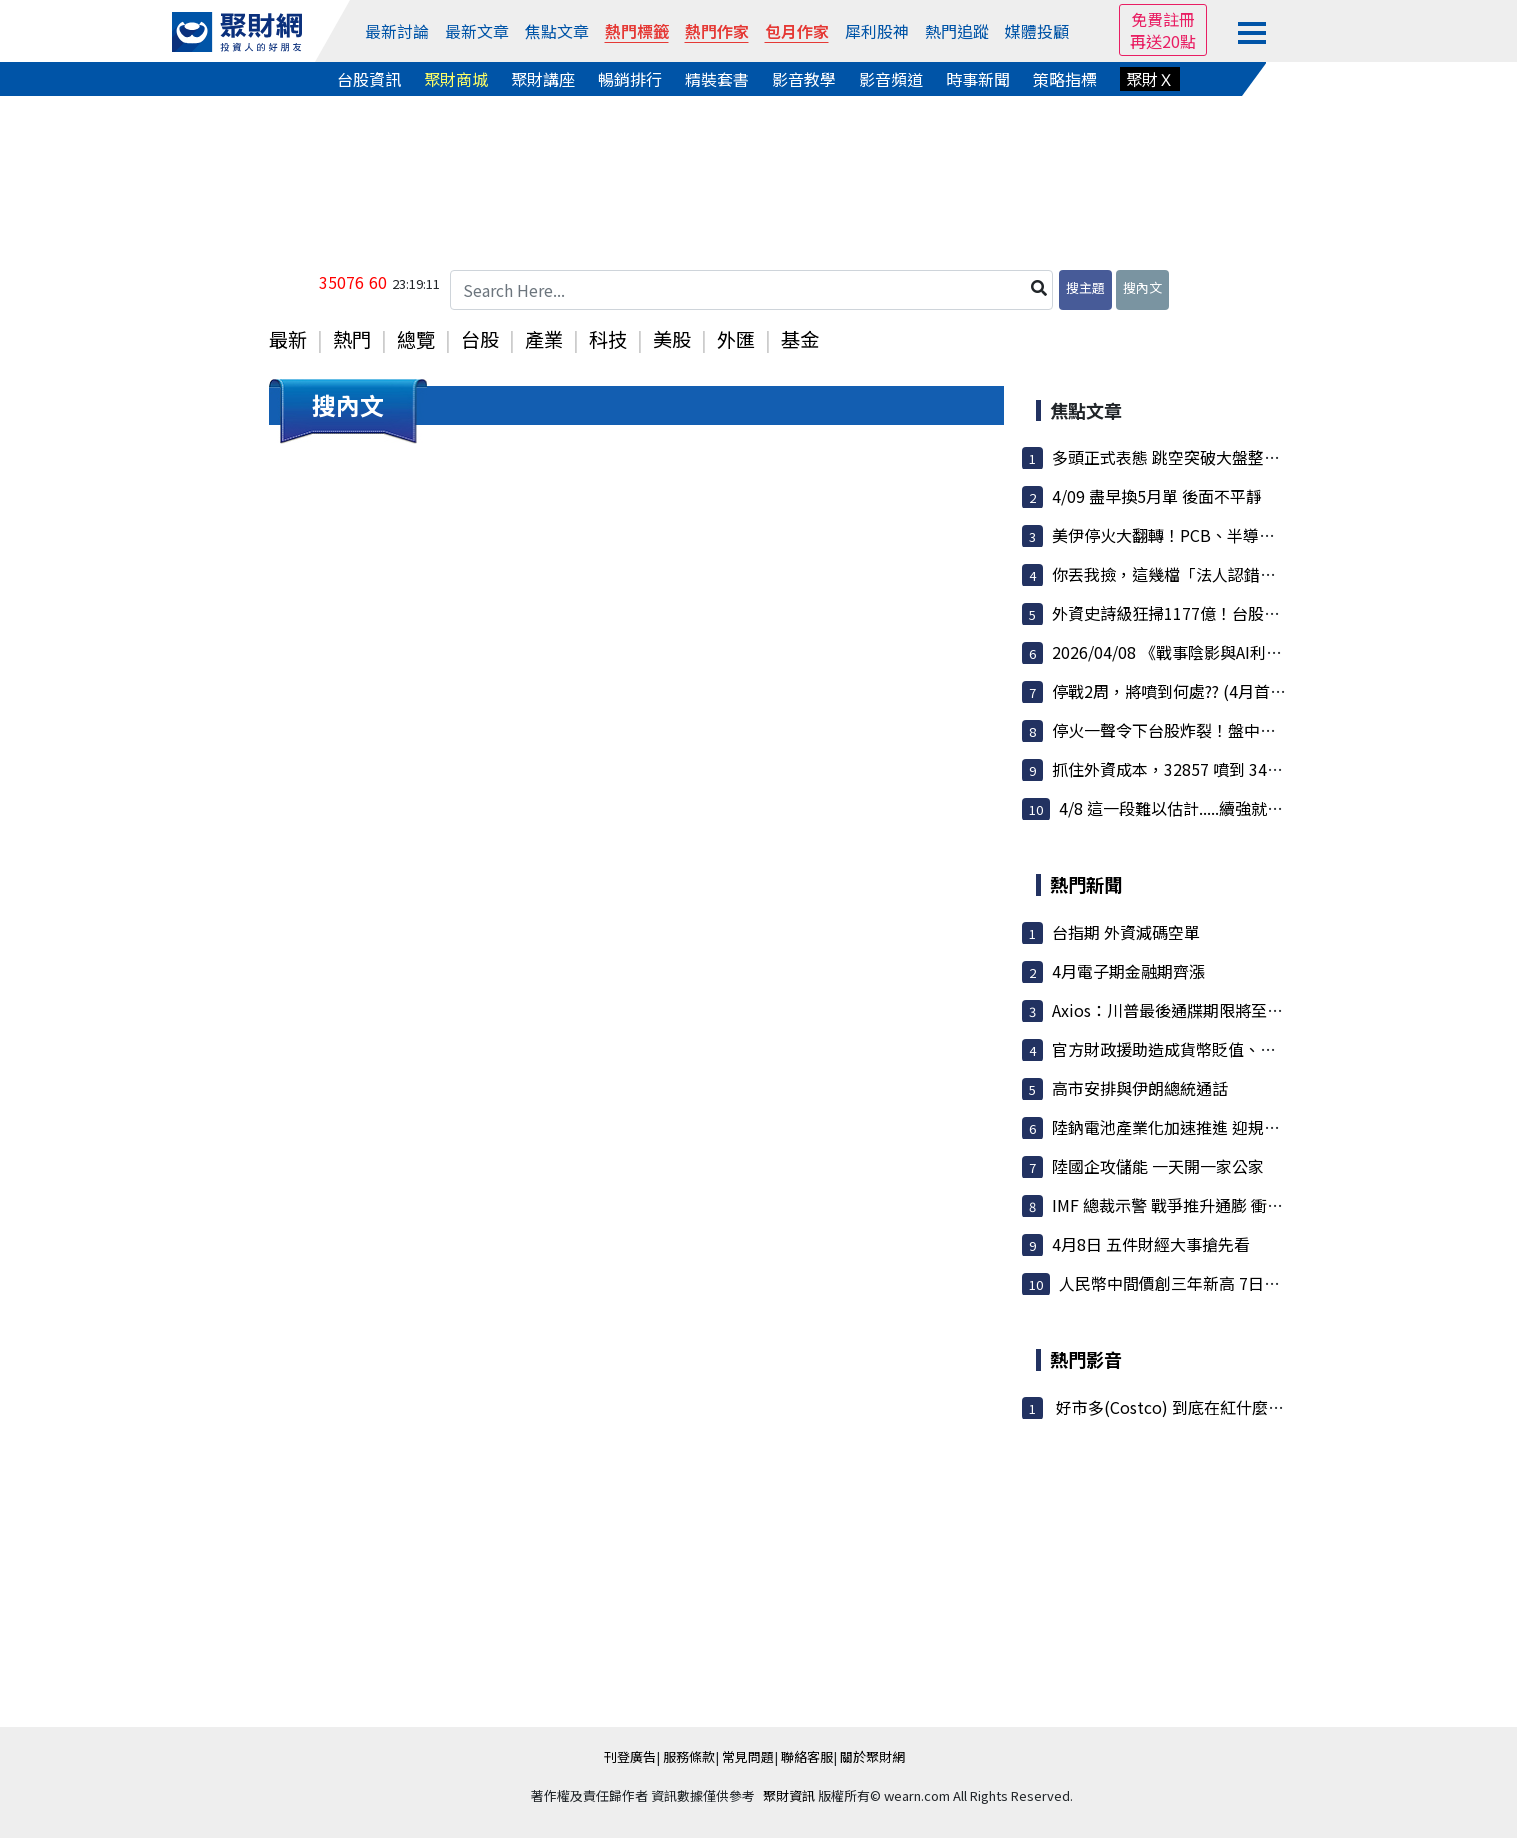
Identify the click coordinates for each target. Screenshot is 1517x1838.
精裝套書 (717, 79)
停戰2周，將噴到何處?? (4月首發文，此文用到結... (1231, 691)
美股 (672, 339)
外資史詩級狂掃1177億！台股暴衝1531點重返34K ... (1238, 613)
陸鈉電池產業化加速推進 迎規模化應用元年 (1206, 1127)
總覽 (416, 339)
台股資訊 (369, 79)
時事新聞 (978, 79)
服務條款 (689, 1756)
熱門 (352, 339)
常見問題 (748, 1756)
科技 (608, 339)
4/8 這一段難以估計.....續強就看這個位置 (1203, 808)
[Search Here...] (752, 290)
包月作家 (797, 31)
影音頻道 (891, 79)
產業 (544, 339)
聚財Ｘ (1150, 79)
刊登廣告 (630, 1756)
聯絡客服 (807, 1756)
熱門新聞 (1086, 884)
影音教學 (804, 79)
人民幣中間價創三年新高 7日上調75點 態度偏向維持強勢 (1260, 1283)
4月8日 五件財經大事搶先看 (1151, 1244)
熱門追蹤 (957, 31)
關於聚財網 (872, 1756)
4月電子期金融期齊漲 (1128, 971)
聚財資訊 (789, 1795)
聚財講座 (543, 79)
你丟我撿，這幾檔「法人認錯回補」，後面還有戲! (1231, 574)
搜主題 (1085, 287)
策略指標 (1065, 79)
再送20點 (1163, 41)
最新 (288, 339)
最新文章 (477, 31)
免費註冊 (1163, 19)
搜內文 (1142, 287)
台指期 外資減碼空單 (1126, 932)
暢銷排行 (630, 79)
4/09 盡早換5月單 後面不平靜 (1157, 496)
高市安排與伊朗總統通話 (1140, 1088)
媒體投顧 (1037, 31)
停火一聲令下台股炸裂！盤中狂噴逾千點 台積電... (1228, 730)
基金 (800, 339)
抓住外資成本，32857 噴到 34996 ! (1178, 769)
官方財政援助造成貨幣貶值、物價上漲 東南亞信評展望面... (1260, 1049)
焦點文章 (557, 31)
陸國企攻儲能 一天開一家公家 (1158, 1166)
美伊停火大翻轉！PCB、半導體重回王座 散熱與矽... (1235, 535)
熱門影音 (1086, 1359)
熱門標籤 (637, 31)
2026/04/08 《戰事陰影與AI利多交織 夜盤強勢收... (1237, 652)
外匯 (736, 339)
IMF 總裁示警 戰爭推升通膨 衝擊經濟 (1183, 1205)
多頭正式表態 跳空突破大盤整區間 (1174, 457)
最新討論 (397, 31)
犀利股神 (877, 31)
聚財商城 (456, 79)
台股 (480, 339)
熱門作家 (717, 31)
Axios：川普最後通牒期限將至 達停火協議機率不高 (1233, 1010)
